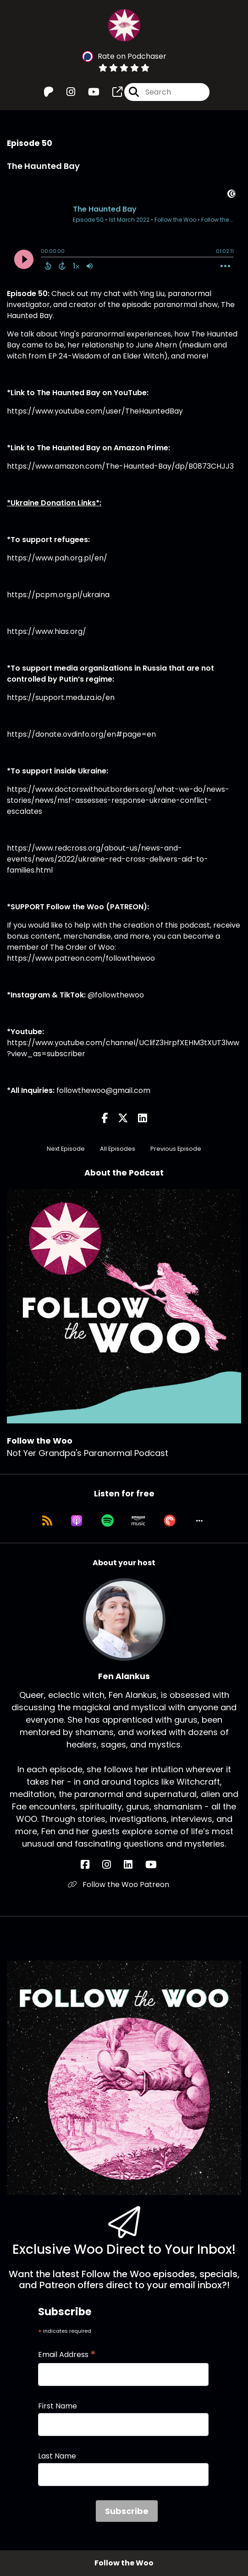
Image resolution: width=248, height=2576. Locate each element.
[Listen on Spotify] (107, 1521)
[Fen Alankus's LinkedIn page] (133, 1865)
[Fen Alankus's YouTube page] (156, 1865)
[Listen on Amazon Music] (138, 1521)
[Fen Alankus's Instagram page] (112, 1865)
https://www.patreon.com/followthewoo (81, 958)
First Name (57, 2406)
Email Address (67, 2355)
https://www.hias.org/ (46, 631)
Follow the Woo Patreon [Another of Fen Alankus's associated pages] (118, 1884)
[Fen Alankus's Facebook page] (90, 1865)
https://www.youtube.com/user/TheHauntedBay (95, 411)
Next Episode (66, 1149)
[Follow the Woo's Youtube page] (88, 92)
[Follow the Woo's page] (111, 92)
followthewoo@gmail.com (103, 1090)
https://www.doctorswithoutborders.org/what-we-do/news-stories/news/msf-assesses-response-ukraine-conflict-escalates (118, 800)
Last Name (57, 2456)
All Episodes (117, 1149)
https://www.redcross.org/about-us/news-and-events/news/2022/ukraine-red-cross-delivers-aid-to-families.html (107, 859)
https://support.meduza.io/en (61, 697)
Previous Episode (175, 1149)
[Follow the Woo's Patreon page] (49, 92)
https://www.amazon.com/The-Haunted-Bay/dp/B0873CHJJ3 (120, 466)
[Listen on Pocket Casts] (169, 1521)
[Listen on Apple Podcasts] (76, 1521)
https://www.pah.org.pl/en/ (57, 558)
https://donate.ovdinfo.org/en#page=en (81, 734)
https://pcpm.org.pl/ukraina (58, 594)
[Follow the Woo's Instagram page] (65, 92)
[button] (199, 1521)
